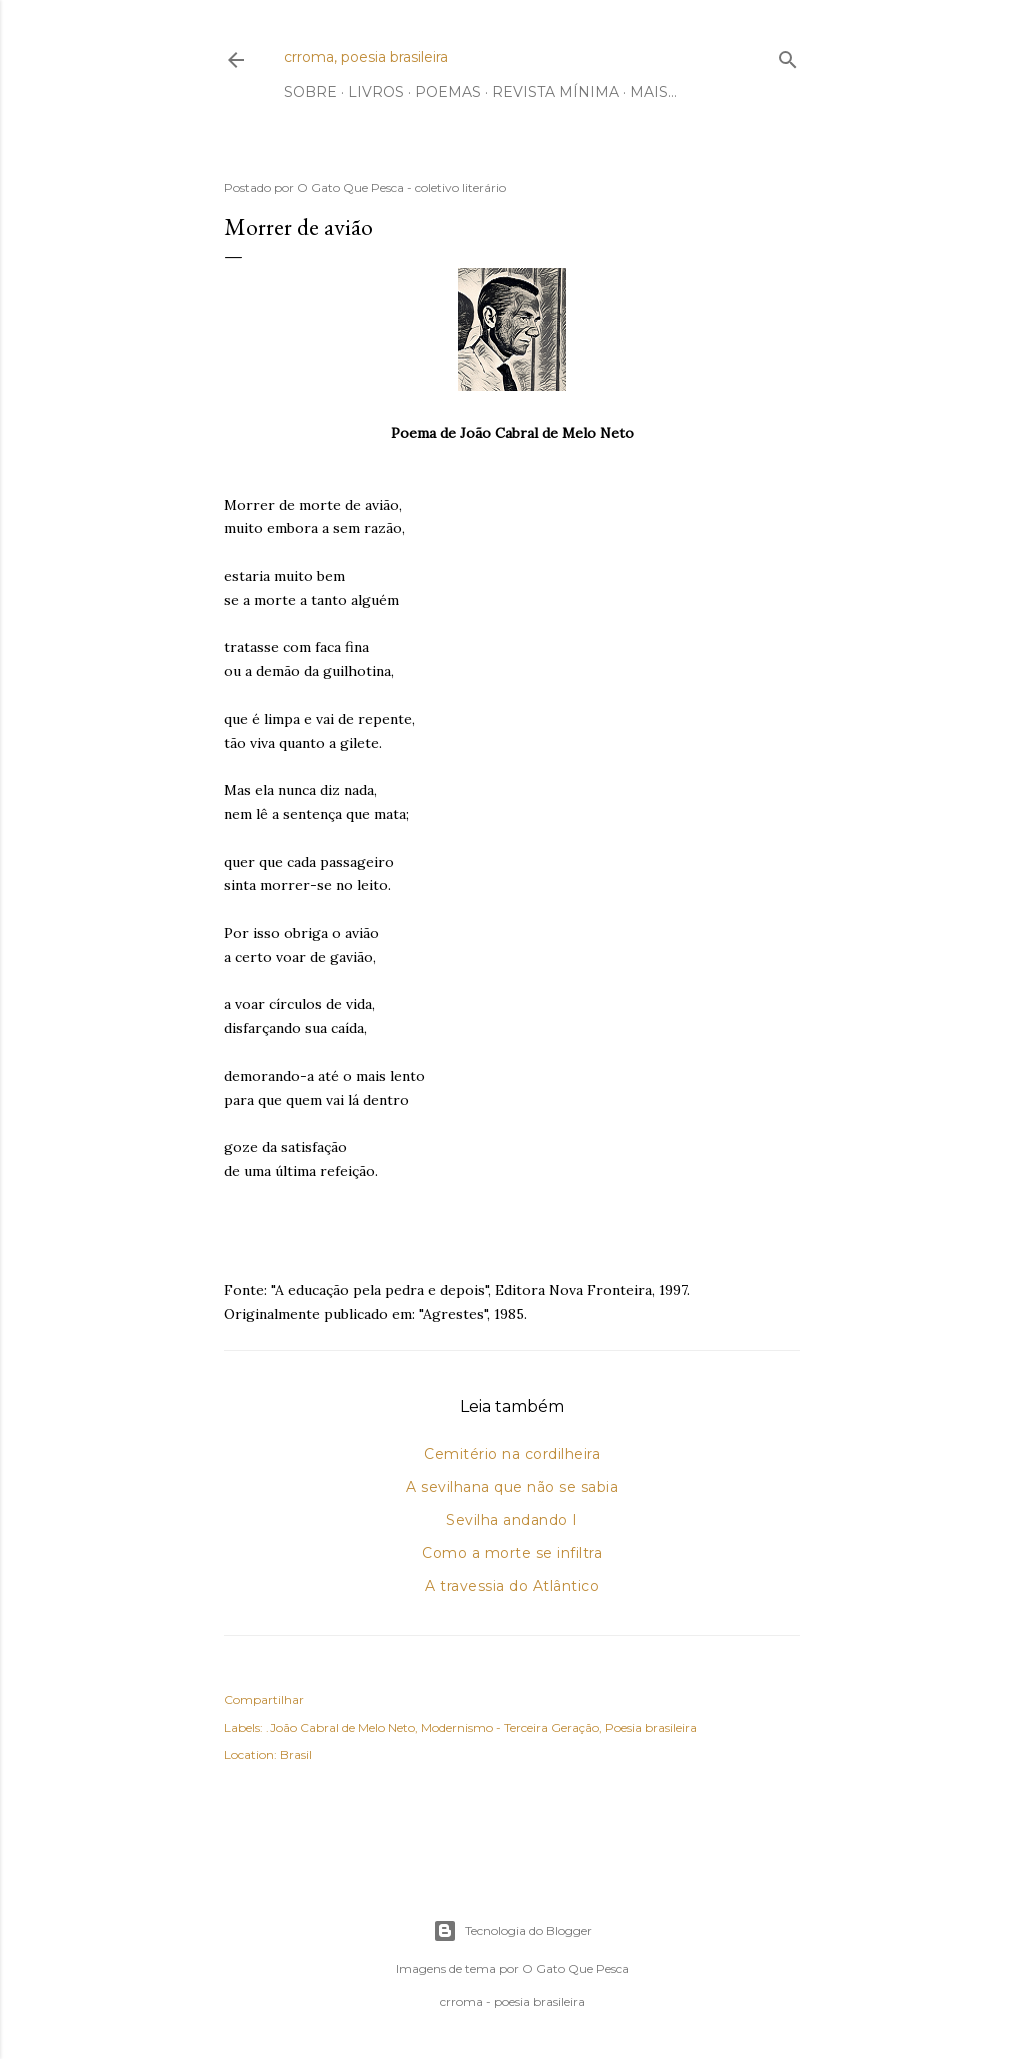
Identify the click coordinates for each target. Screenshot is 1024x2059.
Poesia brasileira (651, 1727)
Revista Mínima (555, 92)
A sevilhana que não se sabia (512, 1487)
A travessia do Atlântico (512, 1586)
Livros (376, 92)
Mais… (653, 92)
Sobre (310, 92)
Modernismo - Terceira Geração (510, 1727)
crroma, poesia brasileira (366, 57)
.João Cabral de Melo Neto (340, 1727)
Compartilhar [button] (264, 1699)
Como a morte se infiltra (512, 1553)
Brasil (296, 1754)
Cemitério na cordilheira (512, 1454)
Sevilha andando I (512, 1520)
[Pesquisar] (788, 55)
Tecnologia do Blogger (512, 1931)
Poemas (448, 92)
